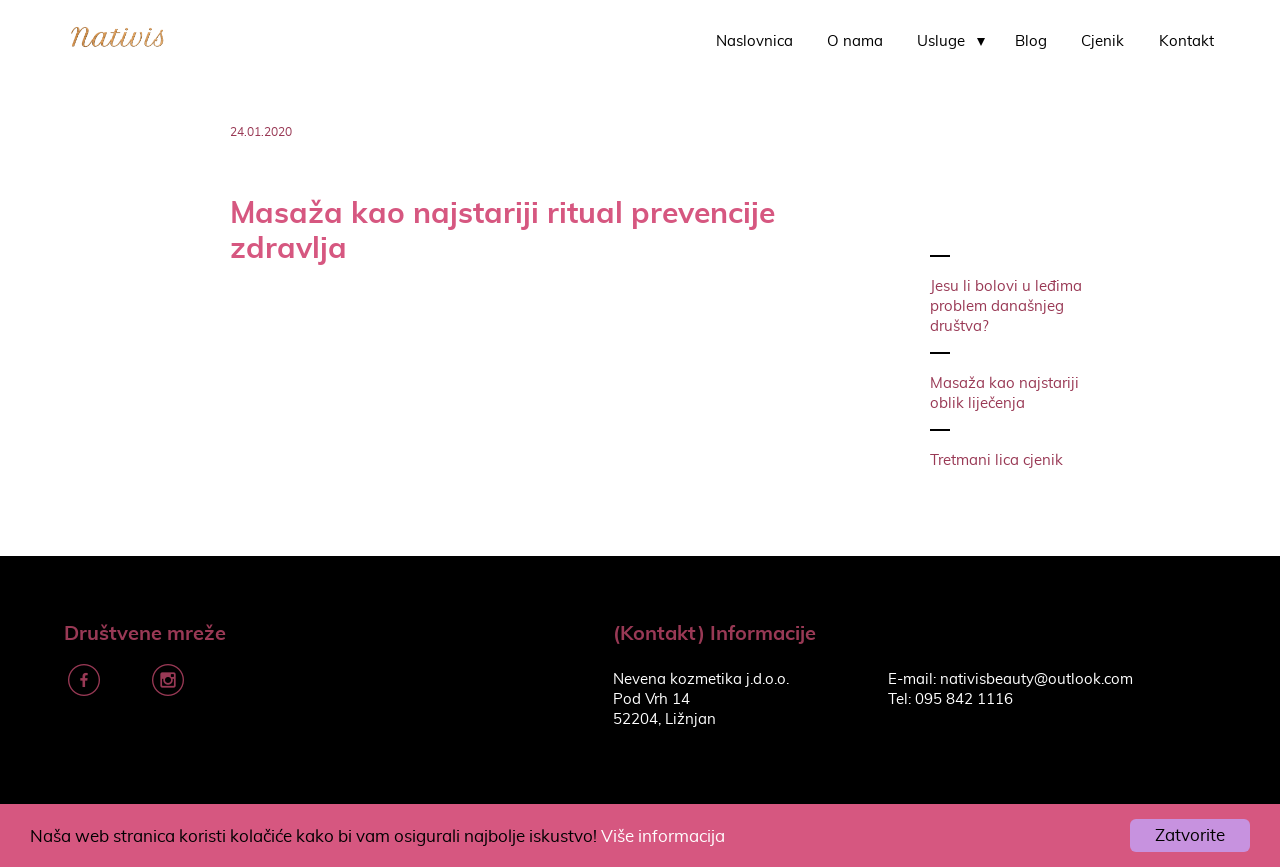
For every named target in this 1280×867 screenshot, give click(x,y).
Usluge (941, 41)
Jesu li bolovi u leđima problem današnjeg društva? (1006, 306)
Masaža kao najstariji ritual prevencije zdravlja (502, 229)
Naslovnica (754, 41)
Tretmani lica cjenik (996, 460)
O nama (855, 41)
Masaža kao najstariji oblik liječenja (1004, 393)
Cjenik (1102, 41)
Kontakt (1186, 41)
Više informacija (663, 836)
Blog (1031, 41)
